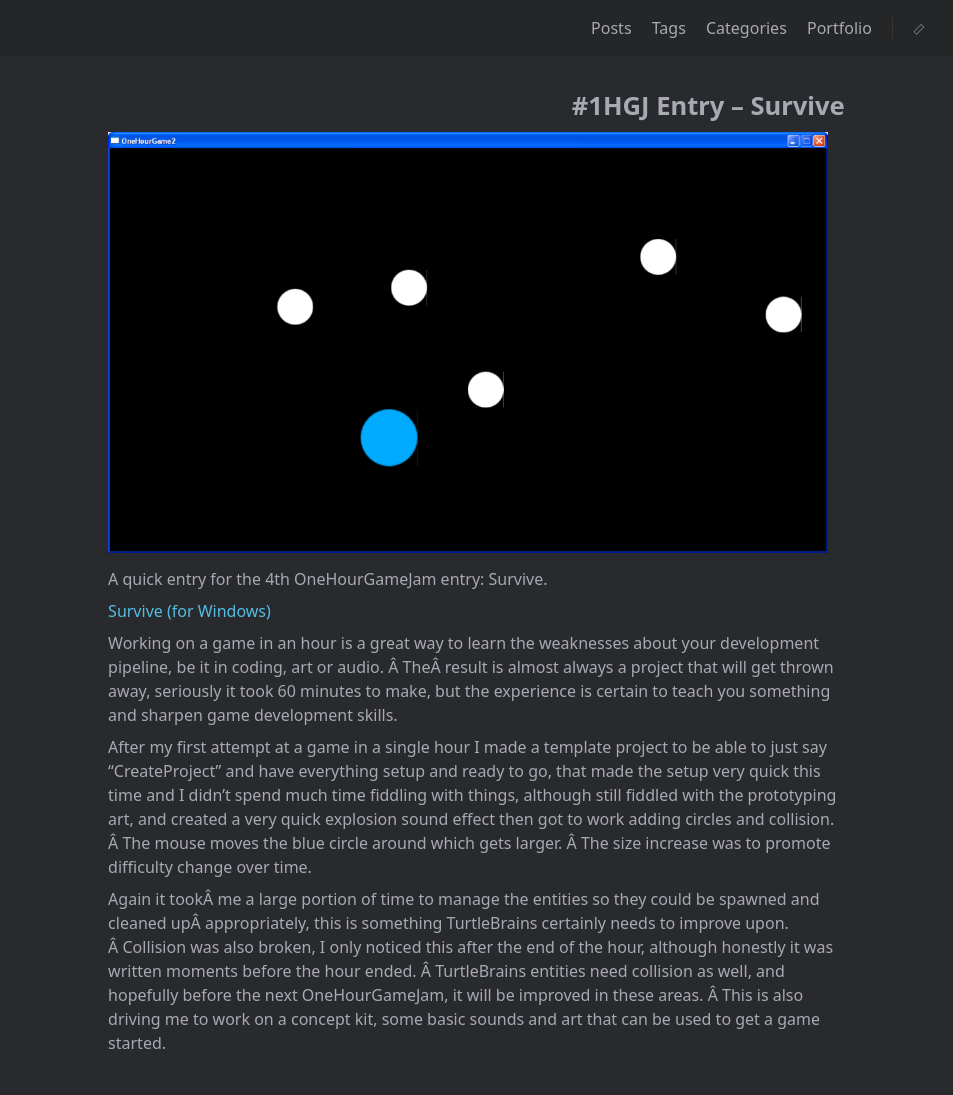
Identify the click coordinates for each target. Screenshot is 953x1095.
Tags (671, 28)
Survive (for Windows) (189, 611)
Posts (613, 28)
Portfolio (841, 28)
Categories (748, 28)
